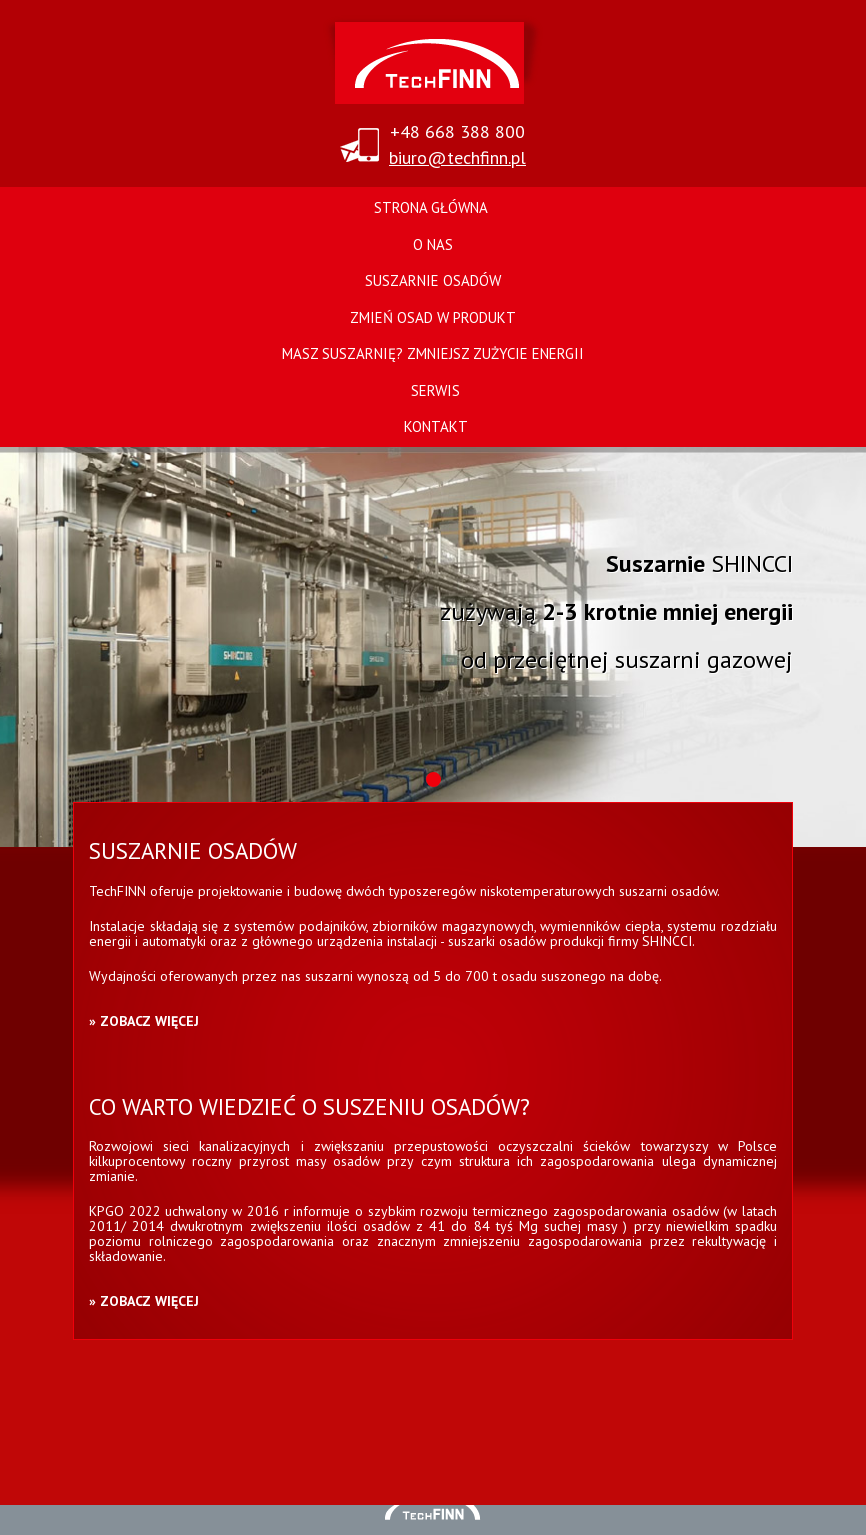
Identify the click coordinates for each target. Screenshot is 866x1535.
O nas (433, 244)
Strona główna (431, 207)
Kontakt (436, 426)
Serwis (435, 390)
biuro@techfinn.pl (457, 157)
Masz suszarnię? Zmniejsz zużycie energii (433, 353)
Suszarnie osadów (433, 280)
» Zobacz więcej (144, 1021)
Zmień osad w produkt (433, 317)
